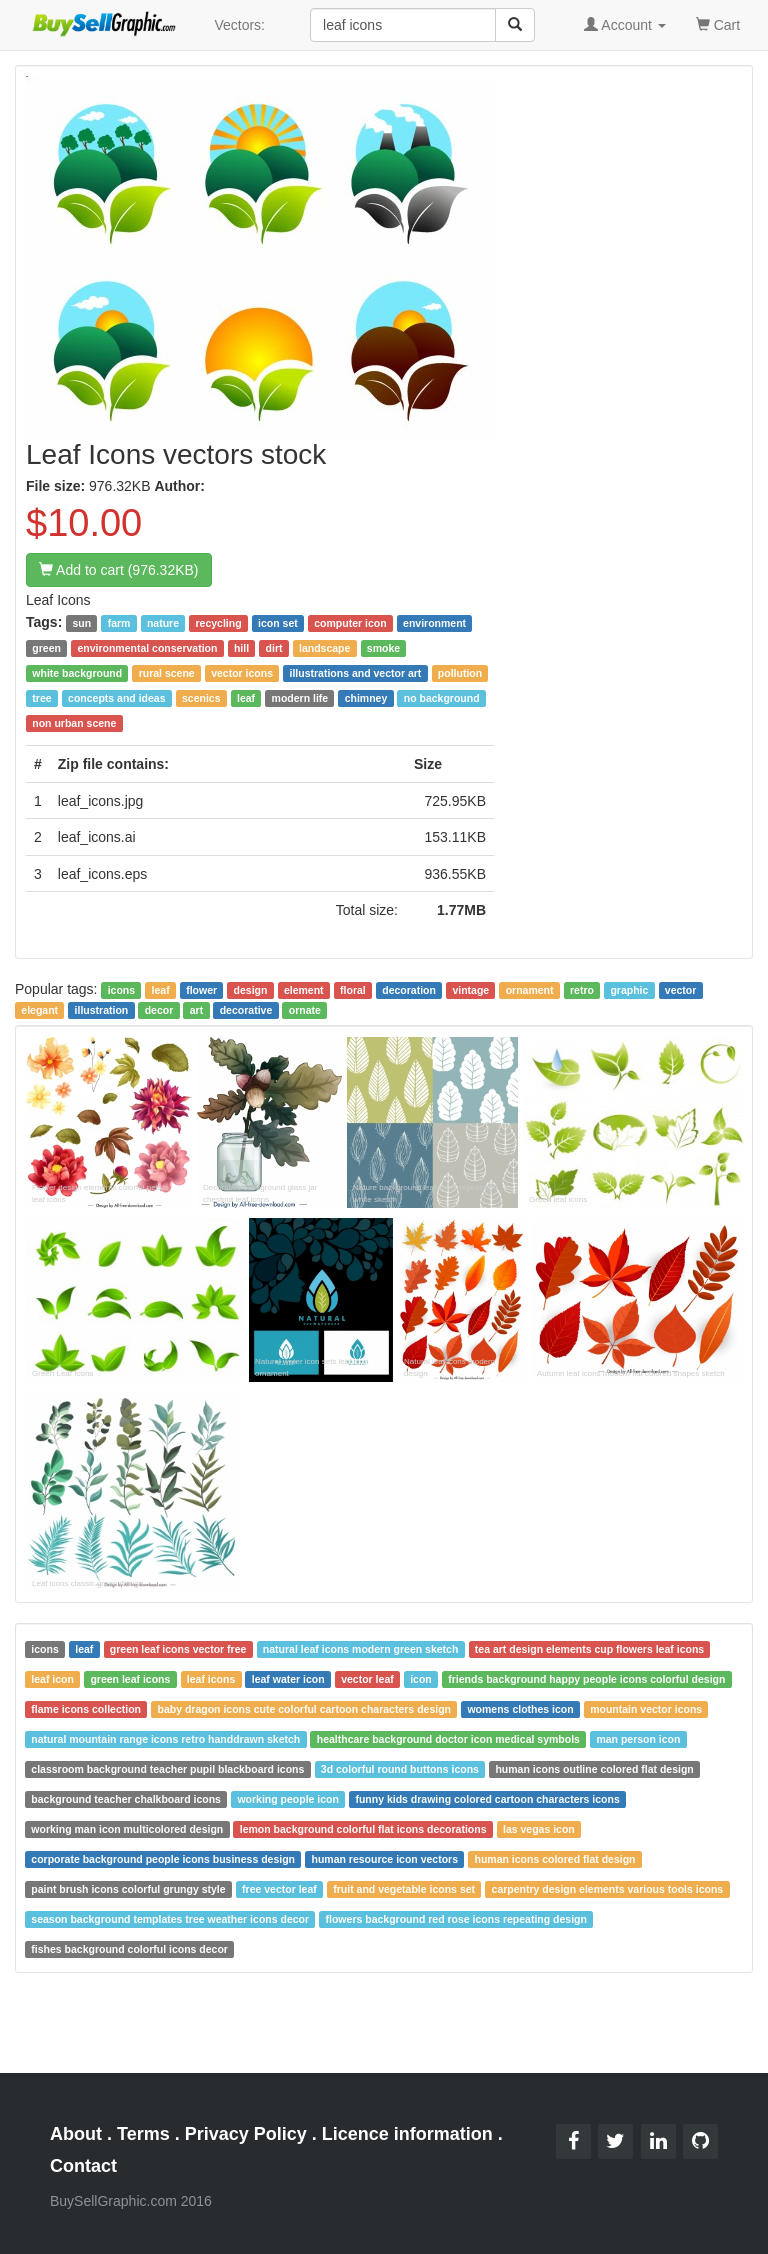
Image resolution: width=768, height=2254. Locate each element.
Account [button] (625, 25)
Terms (143, 2134)
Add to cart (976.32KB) (119, 570)
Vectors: (239, 25)
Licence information (407, 2134)
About (76, 2134)
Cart (718, 23)
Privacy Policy (246, 2134)
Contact (83, 2166)
